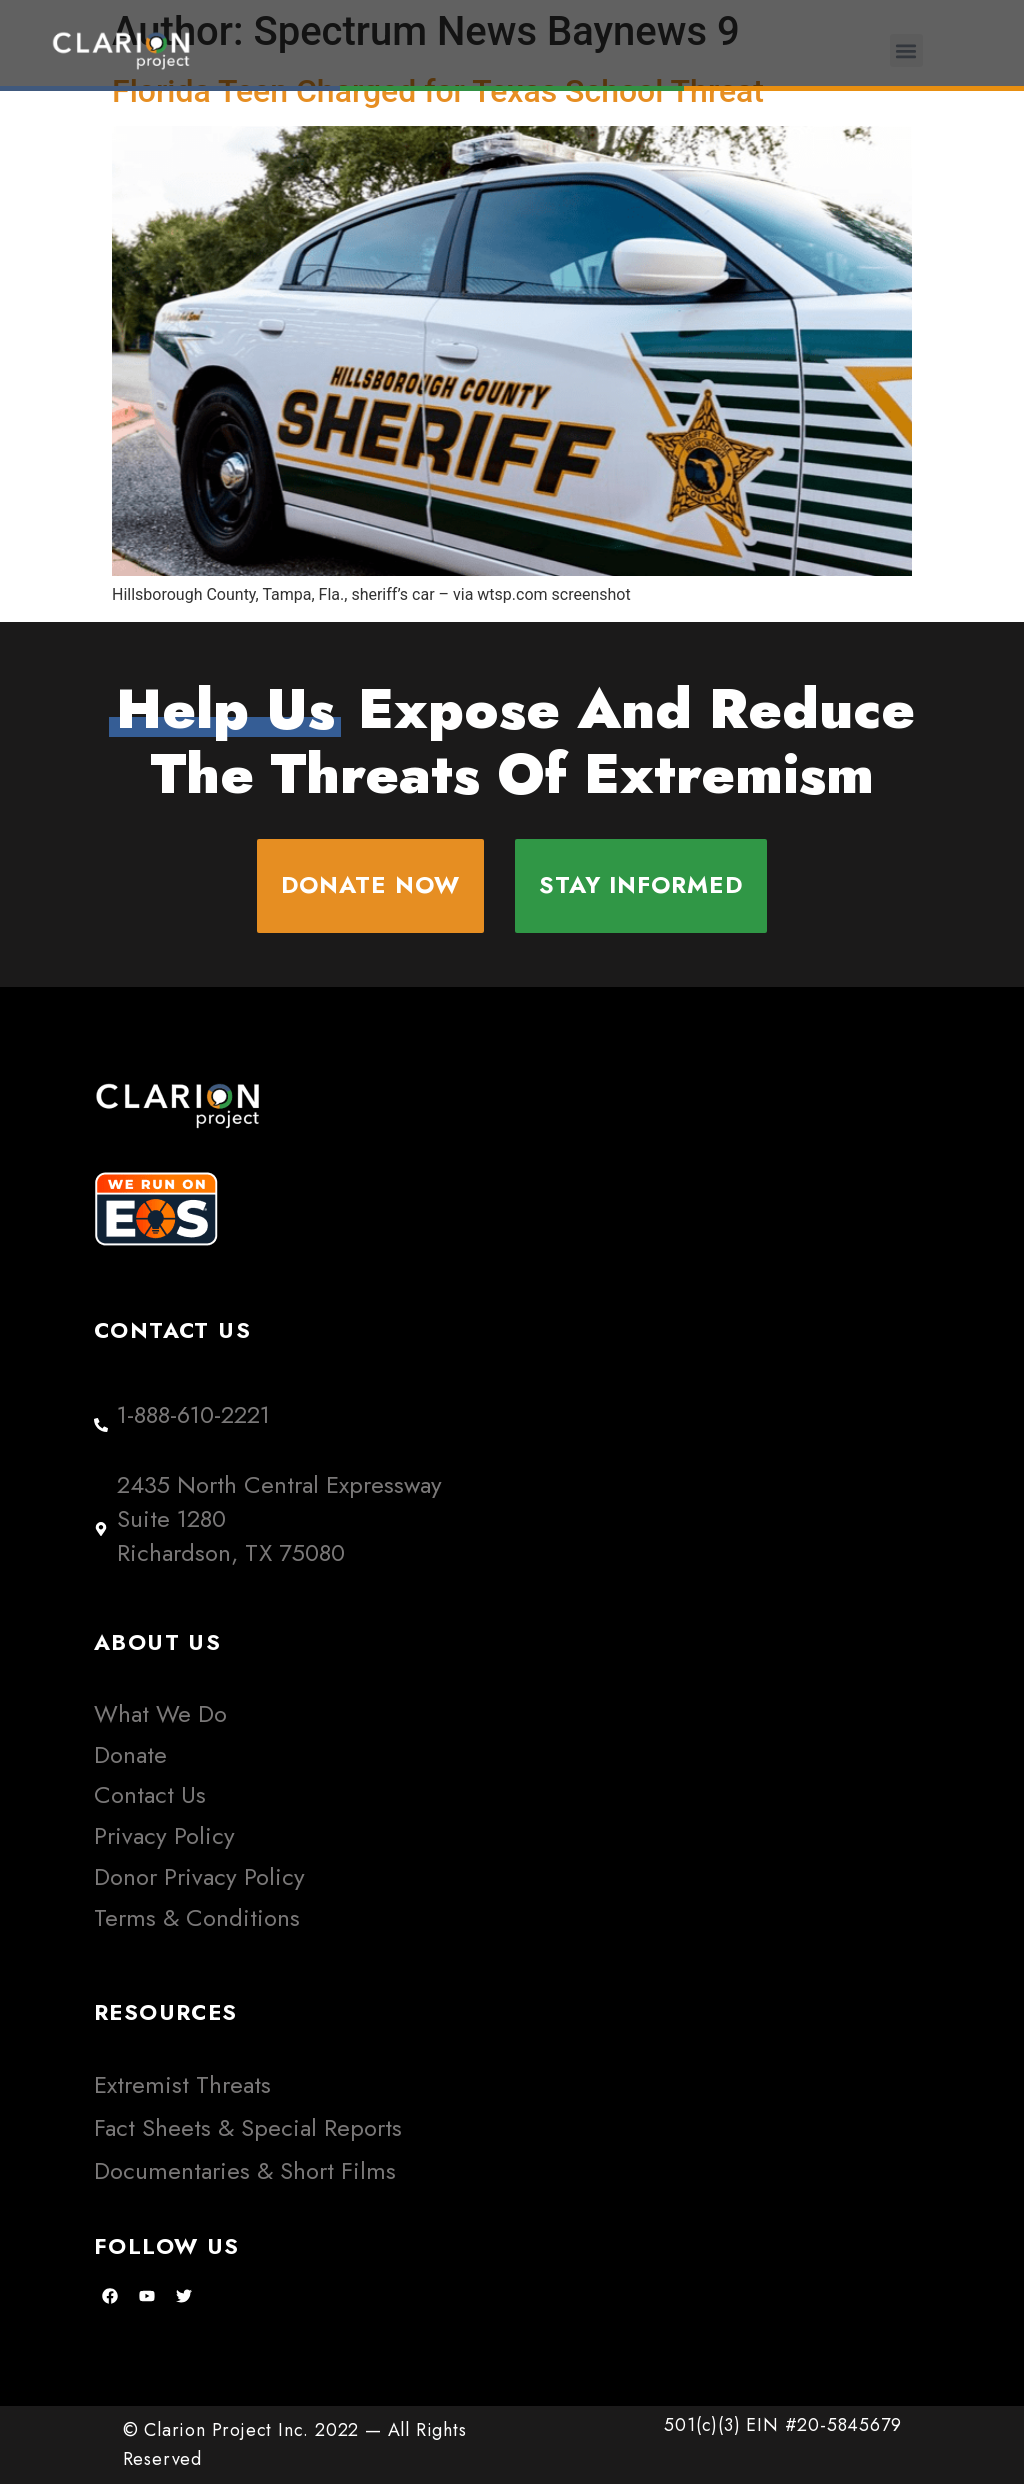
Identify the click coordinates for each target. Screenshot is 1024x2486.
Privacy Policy (164, 1837)
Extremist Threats (182, 2086)
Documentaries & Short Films (245, 2172)
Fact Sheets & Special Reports (248, 2129)
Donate (130, 1755)
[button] (906, 50)
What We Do (160, 1714)
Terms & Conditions (197, 1918)
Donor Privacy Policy (199, 1877)
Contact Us (150, 1796)
